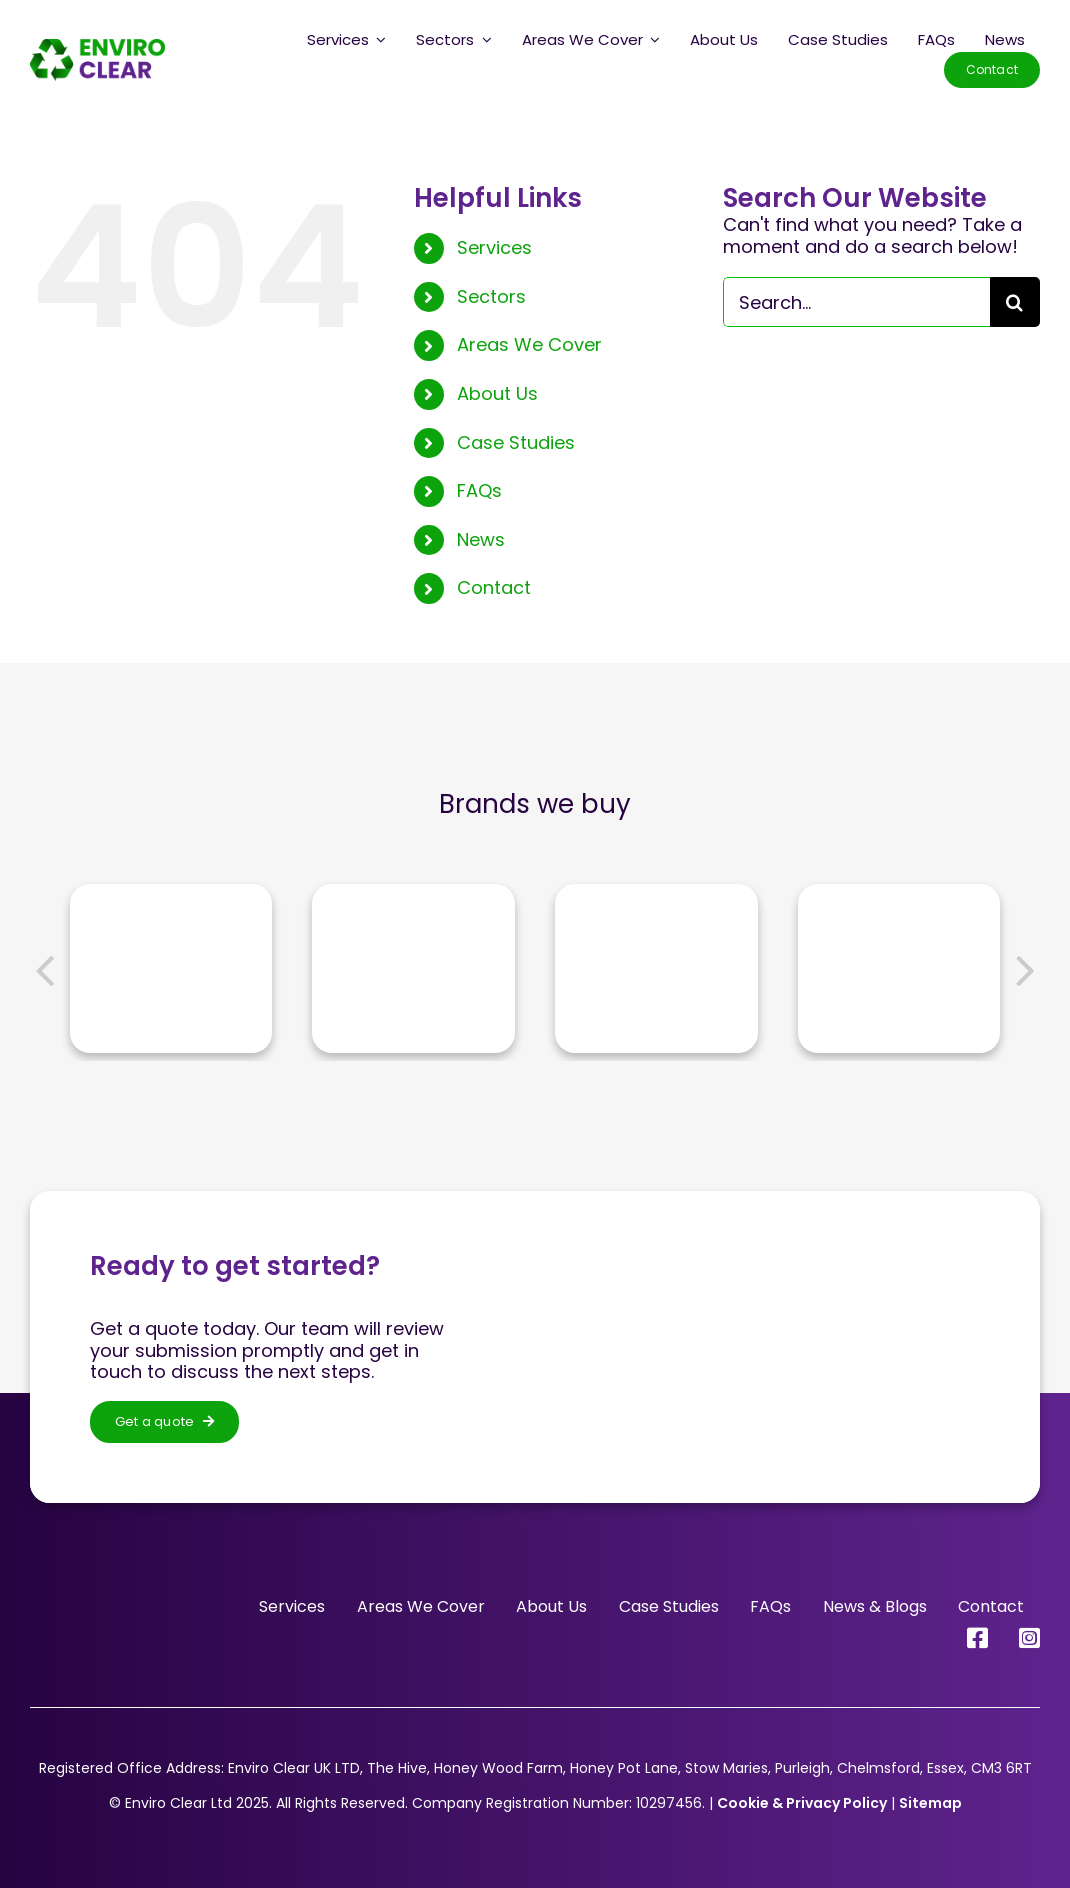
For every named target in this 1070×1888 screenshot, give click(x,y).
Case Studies (516, 442)
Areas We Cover (529, 344)
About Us (497, 393)
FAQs (479, 490)
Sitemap (930, 1803)
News (481, 539)
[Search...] (856, 302)
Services (494, 247)
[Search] (1015, 302)
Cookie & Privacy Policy (802, 1803)
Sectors (491, 296)
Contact (494, 587)
